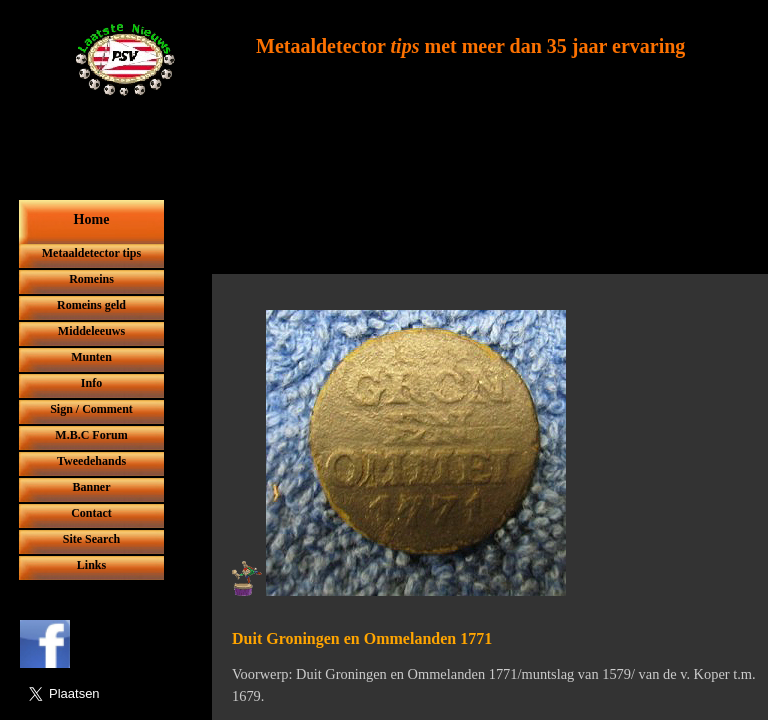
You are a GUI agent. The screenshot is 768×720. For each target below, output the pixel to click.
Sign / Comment (91, 409)
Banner (91, 487)
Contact (91, 513)
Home (92, 219)
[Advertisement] (479, 227)
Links (91, 565)
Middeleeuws (91, 331)
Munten (91, 357)
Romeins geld (91, 305)
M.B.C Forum (91, 435)
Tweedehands (91, 461)
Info (91, 383)
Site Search (91, 539)
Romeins (91, 279)
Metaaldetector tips (91, 253)
